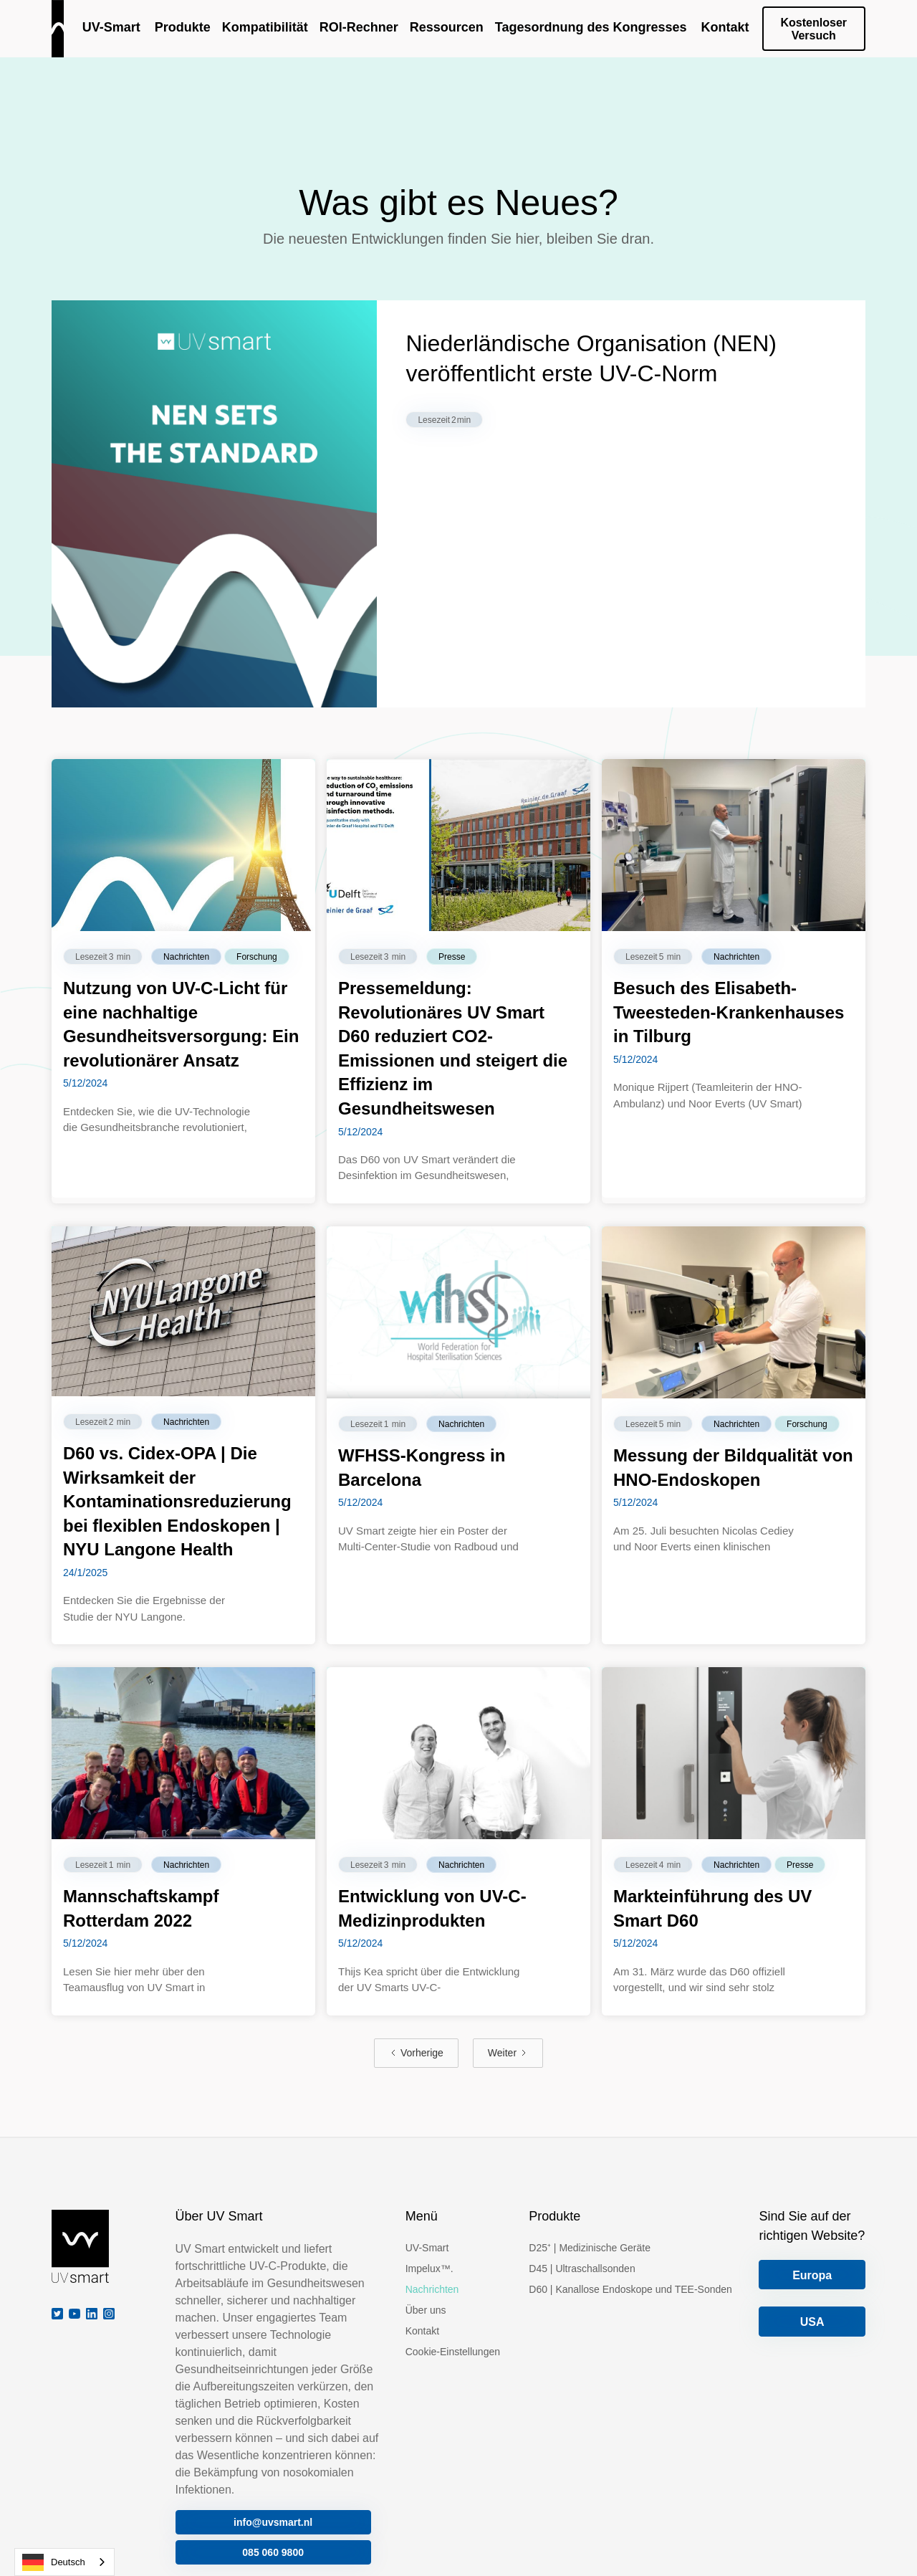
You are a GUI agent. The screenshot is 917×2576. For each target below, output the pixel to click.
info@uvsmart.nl (273, 2522)
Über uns (425, 2310)
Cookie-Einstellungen (452, 2351)
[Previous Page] (416, 2053)
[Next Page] (508, 2053)
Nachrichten (432, 2289)
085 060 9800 (273, 2552)
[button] (181, 28)
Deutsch (53, 2562)
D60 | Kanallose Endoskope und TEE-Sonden (630, 2289)
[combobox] (64, 2562)
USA (812, 2322)
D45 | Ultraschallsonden (582, 2268)
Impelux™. (429, 2268)
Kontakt (422, 2331)
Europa (812, 2275)
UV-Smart (427, 2247)
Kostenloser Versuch (814, 29)
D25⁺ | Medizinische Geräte (589, 2247)
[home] (58, 28)
